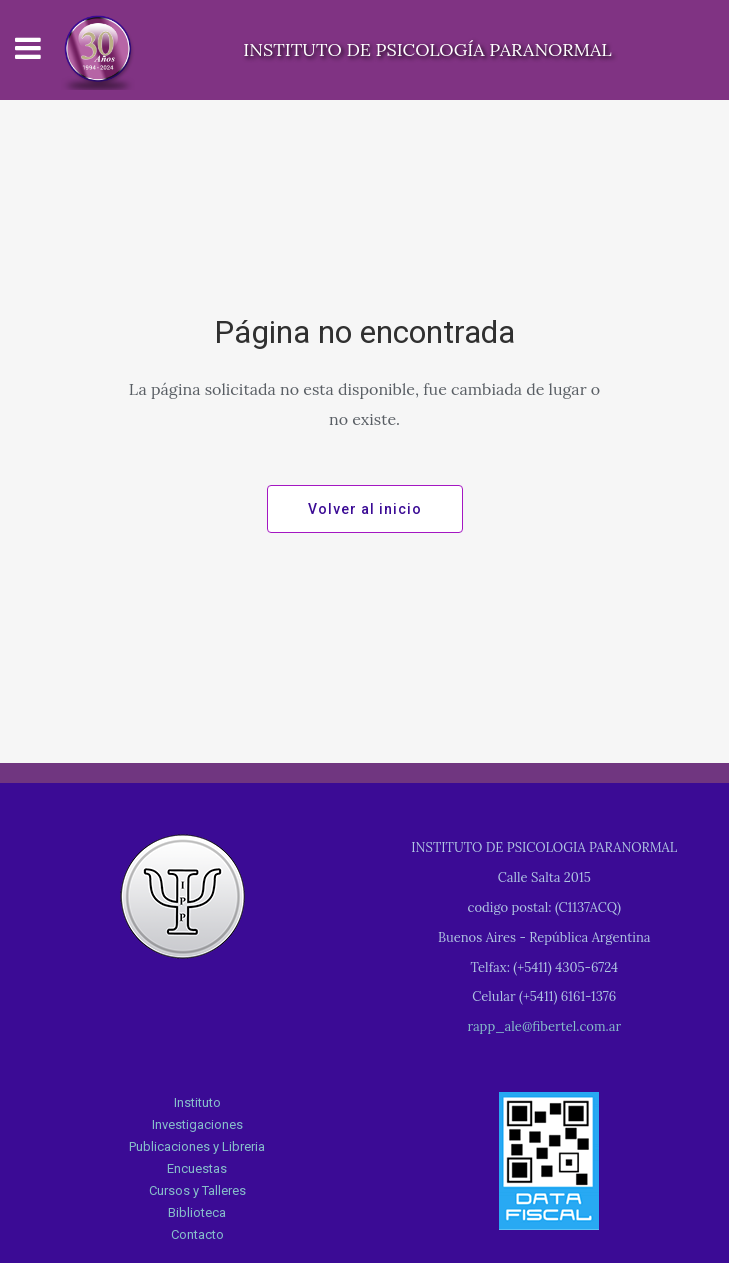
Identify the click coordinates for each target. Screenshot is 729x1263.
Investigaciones (197, 1124)
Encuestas (197, 1168)
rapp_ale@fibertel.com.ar (544, 1026)
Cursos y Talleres (197, 1190)
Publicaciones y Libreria (197, 1146)
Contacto (197, 1234)
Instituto (197, 1102)
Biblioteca (197, 1212)
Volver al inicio (365, 509)
